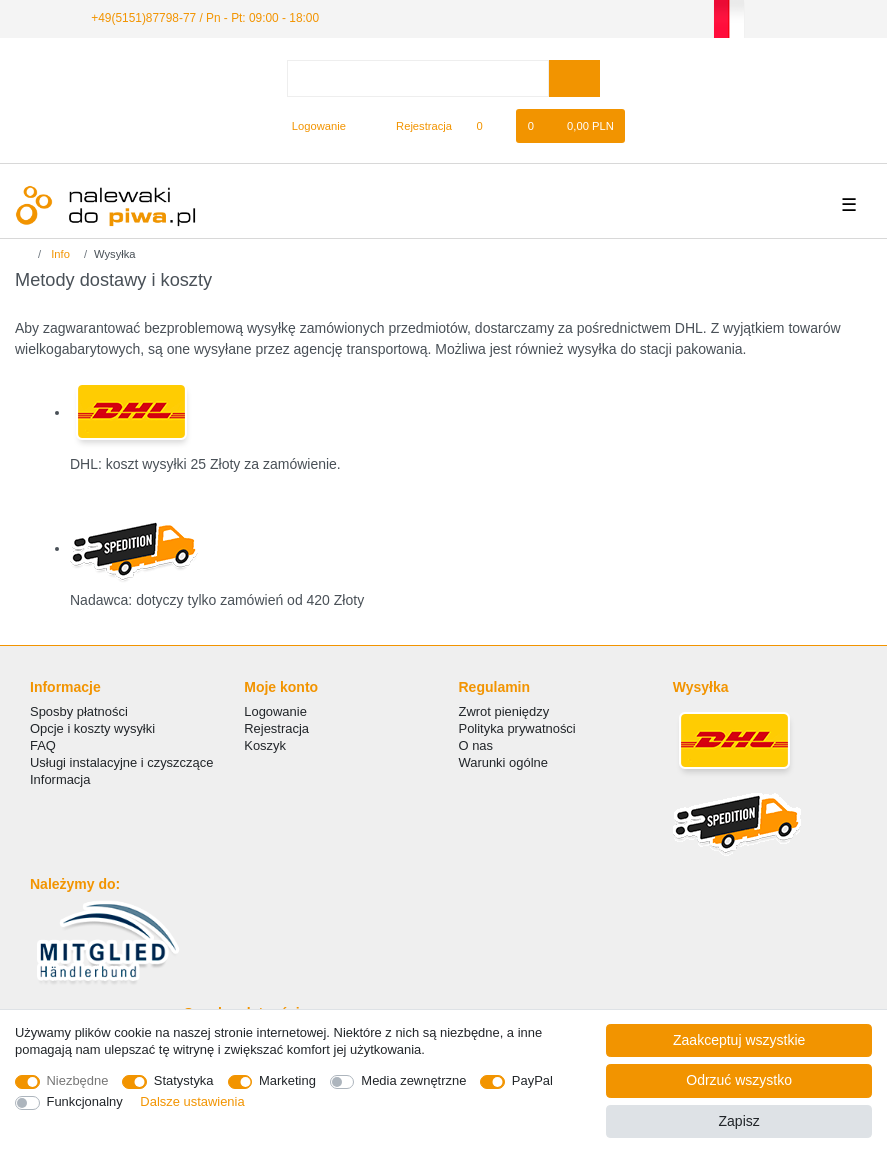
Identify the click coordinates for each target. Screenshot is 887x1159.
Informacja (60, 779)
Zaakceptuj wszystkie (739, 1040)
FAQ (43, 745)
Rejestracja (276, 728)
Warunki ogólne (503, 762)
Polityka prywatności (517, 728)
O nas (476, 745)
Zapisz (739, 1121)
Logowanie (275, 711)
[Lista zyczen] (489, 126)
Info (59, 254)
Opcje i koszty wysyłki (92, 728)
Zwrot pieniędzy (504, 711)
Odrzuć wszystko (739, 1080)
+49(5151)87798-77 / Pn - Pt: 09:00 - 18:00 (205, 18)
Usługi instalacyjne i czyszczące (121, 762)
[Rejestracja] (412, 126)
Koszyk (265, 745)
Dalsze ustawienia (192, 1101)
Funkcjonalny (85, 1101)
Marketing (287, 1080)
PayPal (532, 1080)
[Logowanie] (310, 126)
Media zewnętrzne (413, 1080)
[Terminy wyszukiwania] (418, 78)
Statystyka (184, 1080)
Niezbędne (78, 1080)
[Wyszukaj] (574, 78)
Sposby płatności (79, 711)
